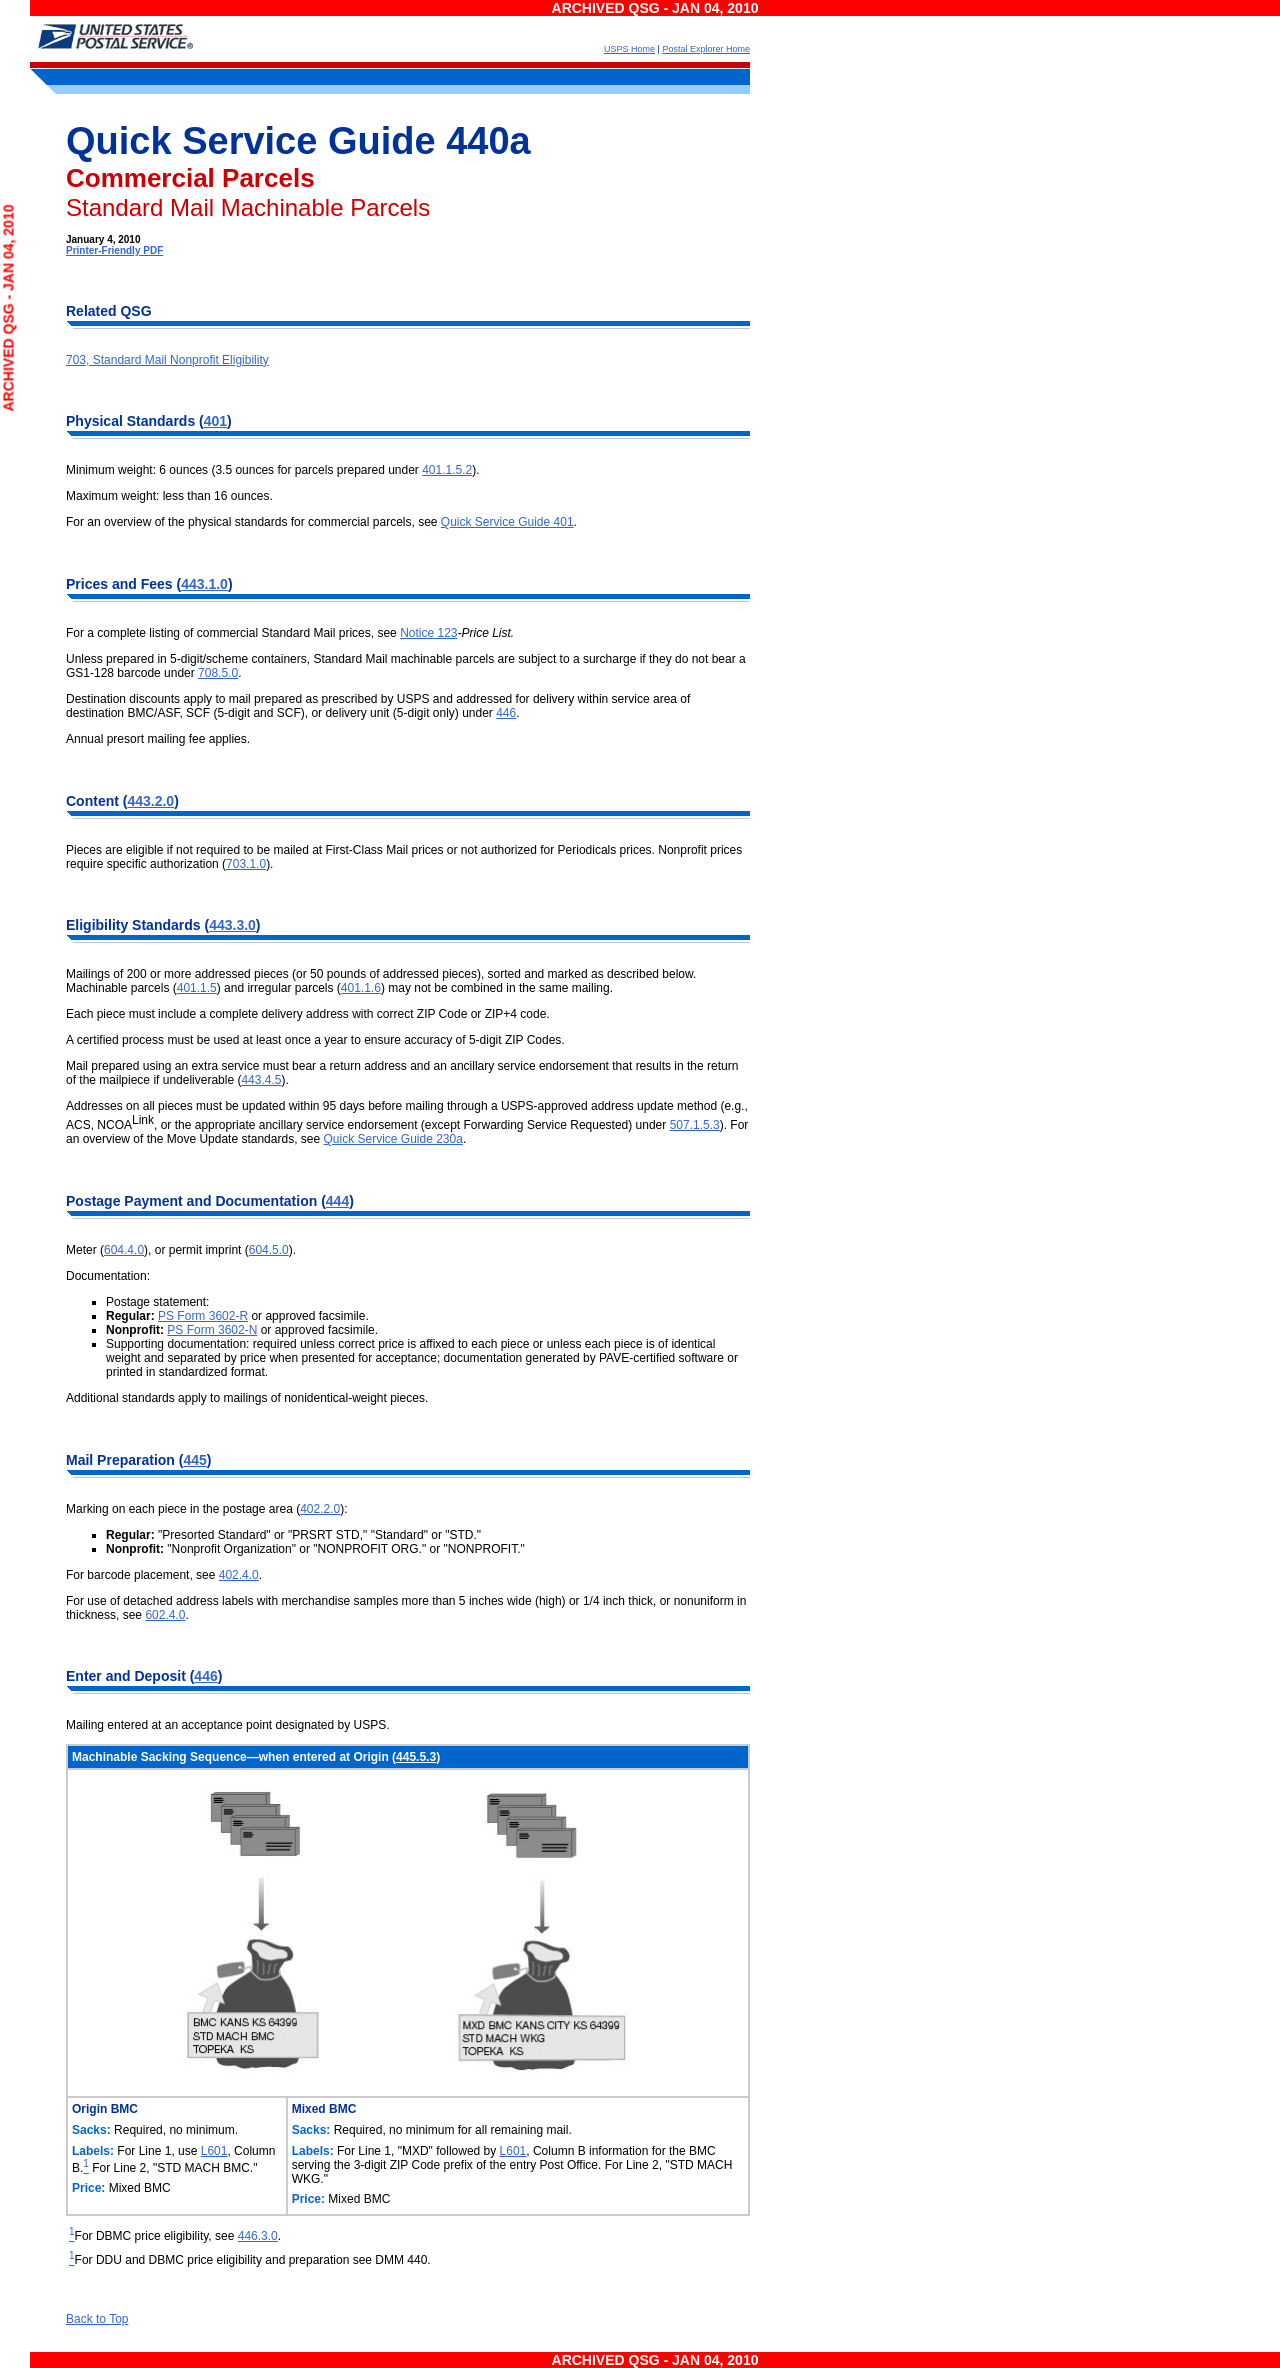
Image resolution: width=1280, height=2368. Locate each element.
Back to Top (97, 2319)
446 (506, 713)
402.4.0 (239, 1575)
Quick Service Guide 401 (507, 522)
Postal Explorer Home (706, 49)
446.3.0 (258, 2236)
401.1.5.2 (447, 470)
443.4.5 (261, 1080)
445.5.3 (416, 1757)
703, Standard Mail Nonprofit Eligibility (167, 360)
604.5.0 (269, 1250)
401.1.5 (197, 988)
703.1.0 (246, 864)
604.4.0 (124, 1250)
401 (215, 421)
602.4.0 (165, 1615)
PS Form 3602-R (203, 1316)
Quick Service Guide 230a (392, 1139)
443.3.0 (232, 925)
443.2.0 (150, 801)
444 (337, 1201)
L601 (214, 2151)
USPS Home (629, 49)
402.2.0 (320, 1509)
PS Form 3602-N (212, 1330)
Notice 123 (428, 633)
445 (194, 1460)
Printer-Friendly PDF (114, 250)
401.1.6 (361, 988)
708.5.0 (218, 673)
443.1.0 (204, 584)
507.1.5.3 (695, 1125)
